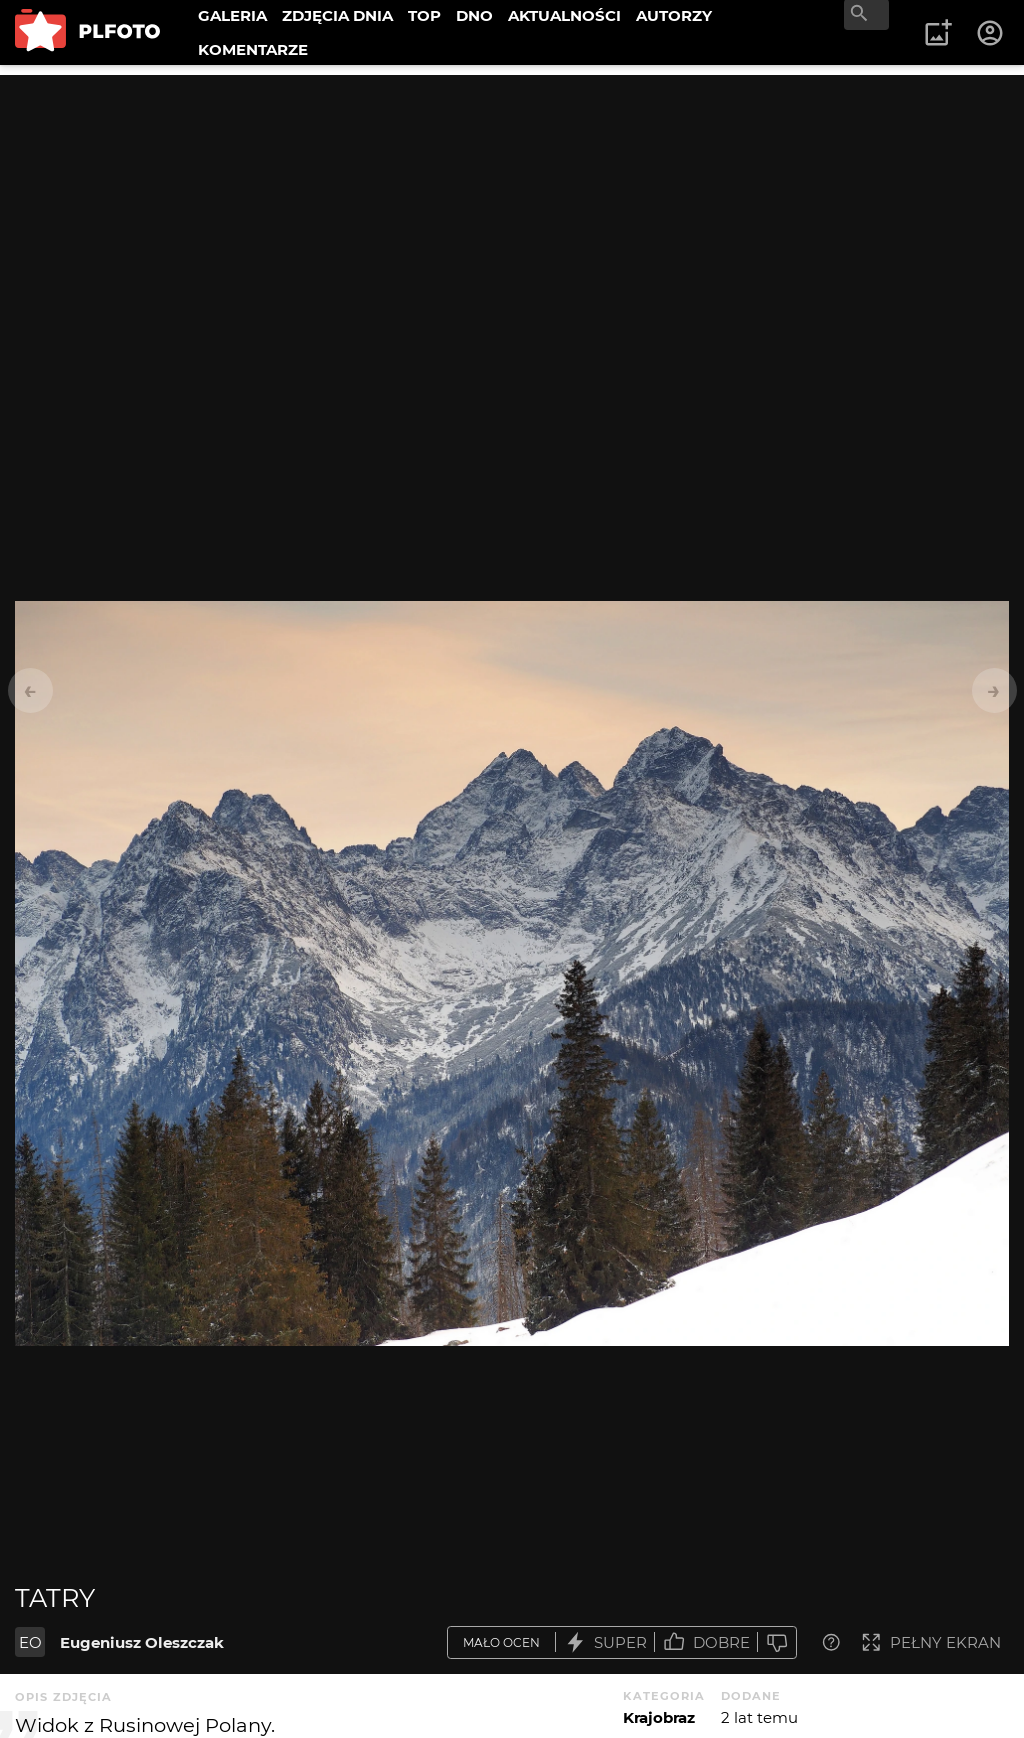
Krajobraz (659, 1717)
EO (30, 1642)
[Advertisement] (512, 215)
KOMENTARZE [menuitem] (253, 49)
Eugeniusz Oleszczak (142, 1642)
